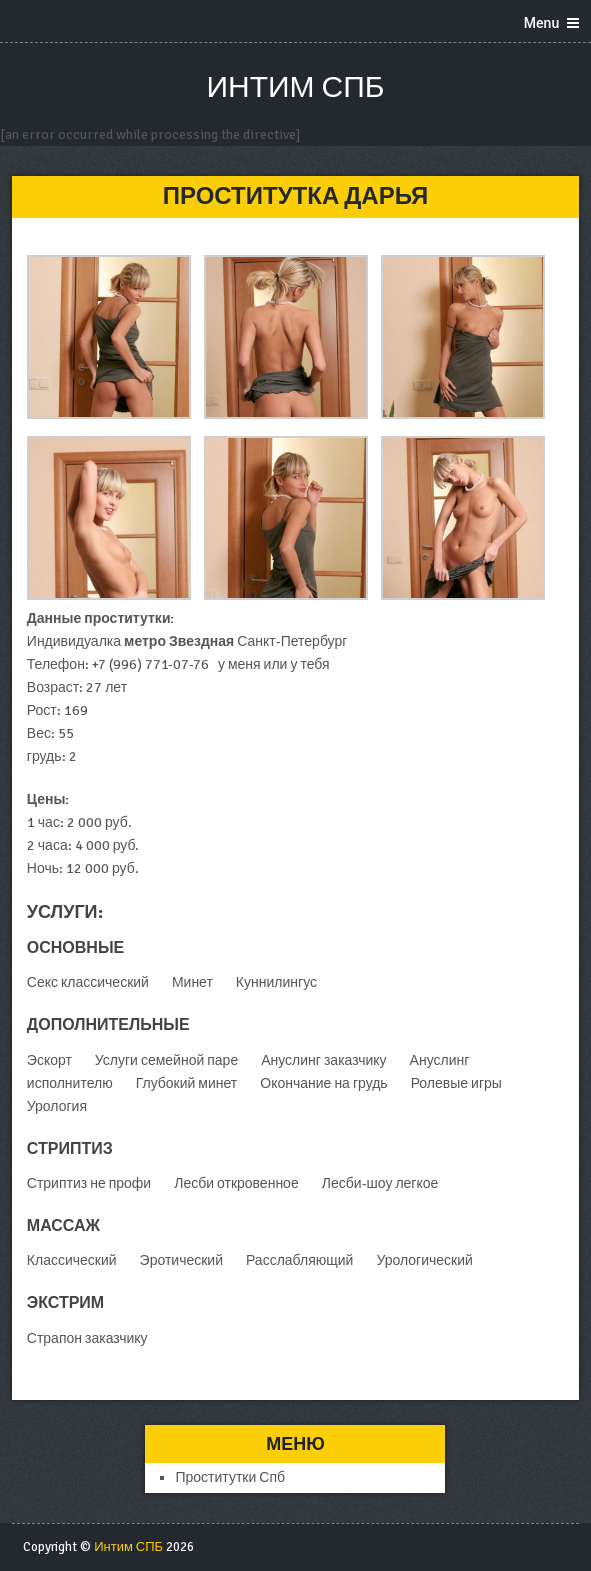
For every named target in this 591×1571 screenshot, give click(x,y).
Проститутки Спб (230, 1477)
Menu (541, 23)
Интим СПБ (295, 87)
